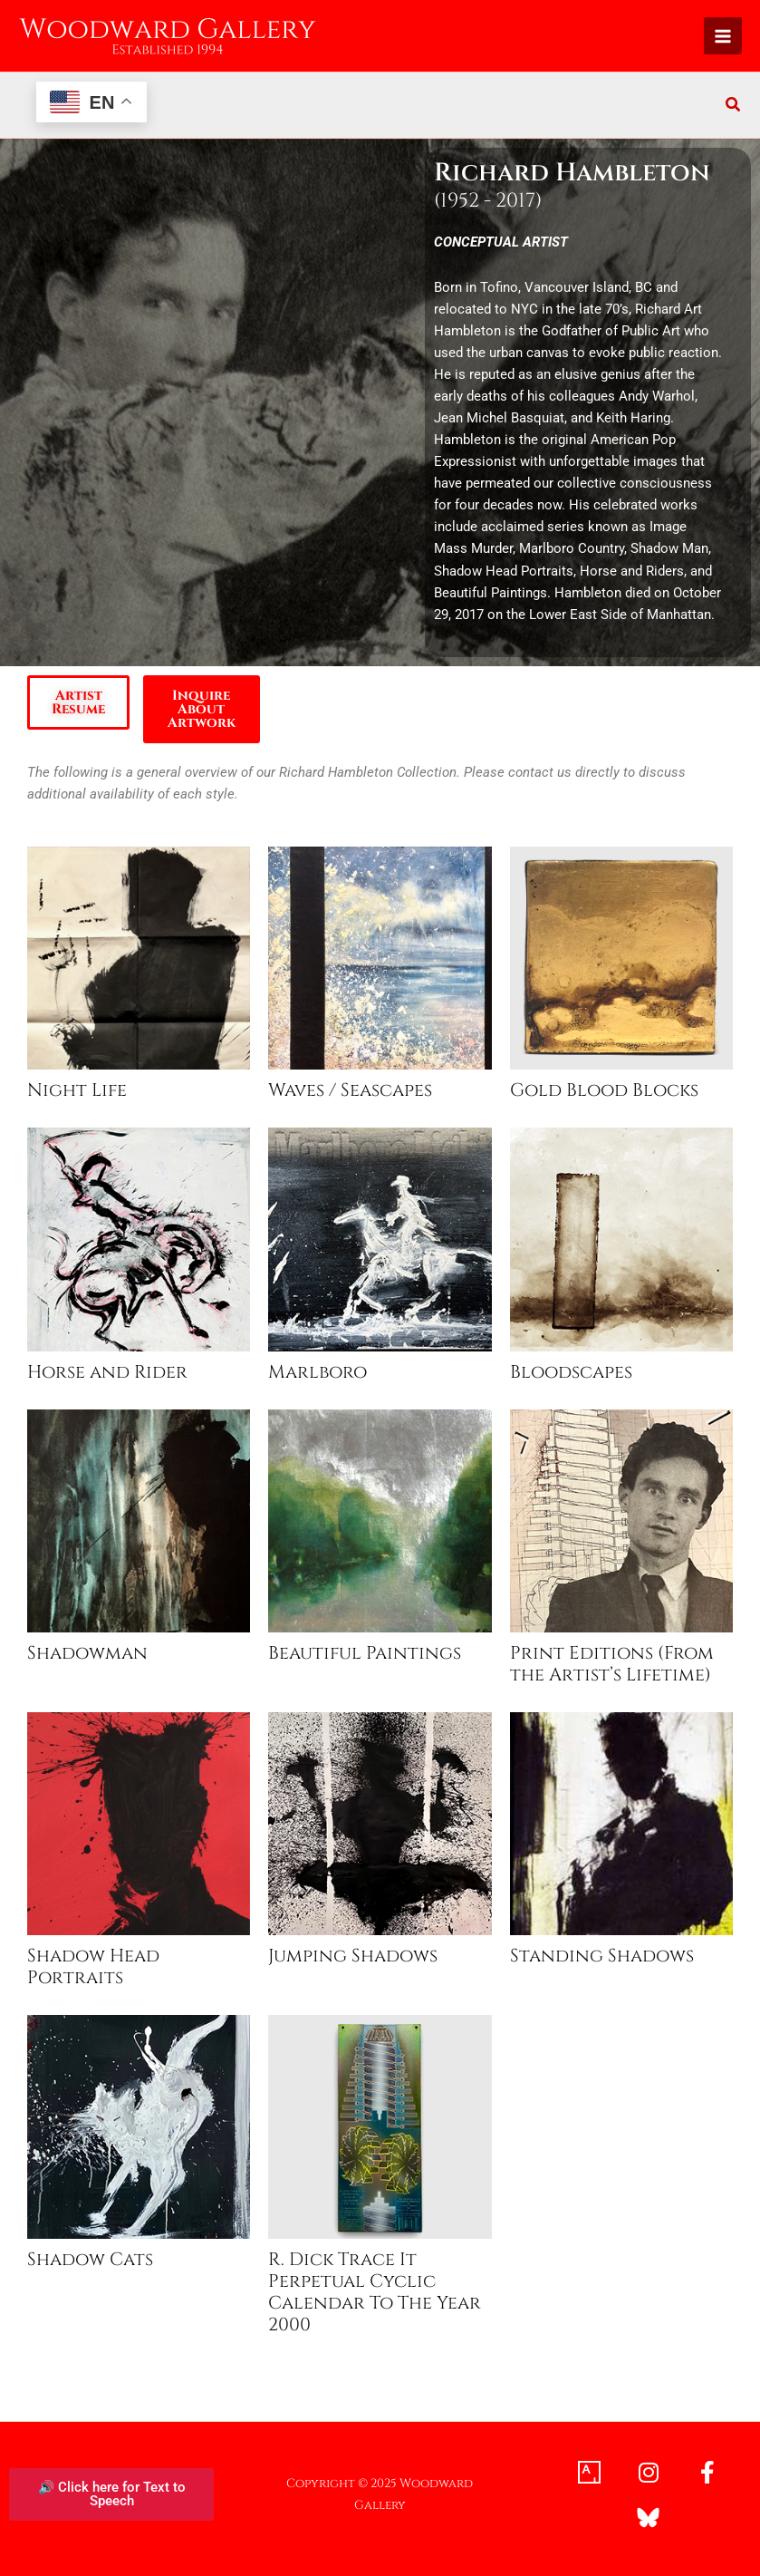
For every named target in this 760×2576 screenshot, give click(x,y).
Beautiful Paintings (364, 1653)
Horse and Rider (107, 1372)
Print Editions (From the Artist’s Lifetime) (612, 1664)
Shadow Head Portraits (93, 1967)
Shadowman (87, 1653)
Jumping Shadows (353, 1956)
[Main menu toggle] (723, 36)
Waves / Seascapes (350, 1090)
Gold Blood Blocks (604, 1090)
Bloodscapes (571, 1372)
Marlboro (317, 1372)
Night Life (77, 1090)
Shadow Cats (90, 2260)
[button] (734, 106)
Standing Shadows (602, 1956)
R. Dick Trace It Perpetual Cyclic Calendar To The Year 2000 (374, 2292)
